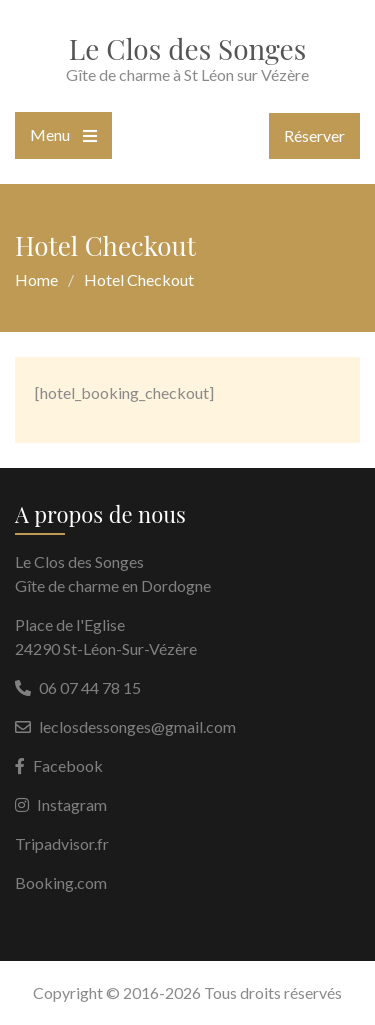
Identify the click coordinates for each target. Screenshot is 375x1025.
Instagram (72, 804)
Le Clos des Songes (187, 48)
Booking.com (61, 882)
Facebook (68, 765)
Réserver (314, 135)
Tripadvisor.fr (62, 843)
